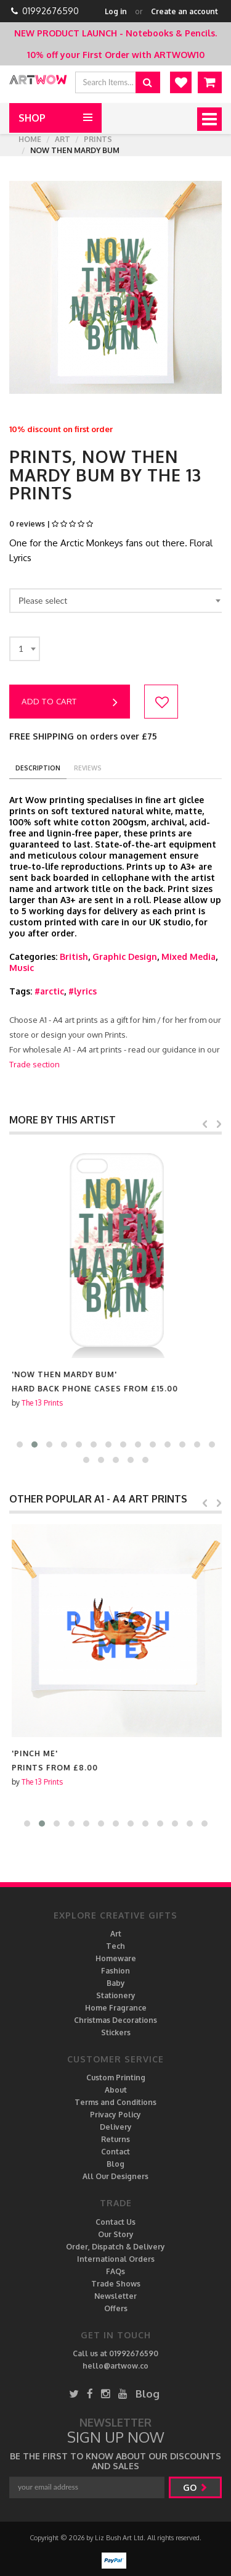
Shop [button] (32, 118)
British (74, 956)
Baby (116, 1983)
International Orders (116, 2259)
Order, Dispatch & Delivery (115, 2246)
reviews (88, 768)
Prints (98, 139)
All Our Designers (115, 2176)
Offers (116, 2308)
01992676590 (50, 11)
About (116, 2090)
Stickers (116, 2032)
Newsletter (115, 2296)
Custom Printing (115, 2077)
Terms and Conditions (115, 2102)
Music (21, 967)
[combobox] (117, 600)
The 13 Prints (39, 1402)
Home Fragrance (116, 2007)
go (195, 2487)
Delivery (116, 2127)
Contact (115, 2151)
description (37, 768)
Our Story (116, 2234)
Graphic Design (124, 956)
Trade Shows (115, 2283)
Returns (115, 2139)
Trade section (34, 1064)
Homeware (115, 1958)
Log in (116, 11)
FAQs (115, 2271)
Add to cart (70, 702)
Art (62, 139)
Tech (115, 1946)
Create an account (184, 11)
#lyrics (82, 991)
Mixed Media (188, 956)
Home (29, 139)
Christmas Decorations (115, 2020)
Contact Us (115, 2222)
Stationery (116, 1995)
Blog (115, 2164)
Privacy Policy (115, 2114)
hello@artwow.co (115, 2365)
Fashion (115, 1970)
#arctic (49, 991)
